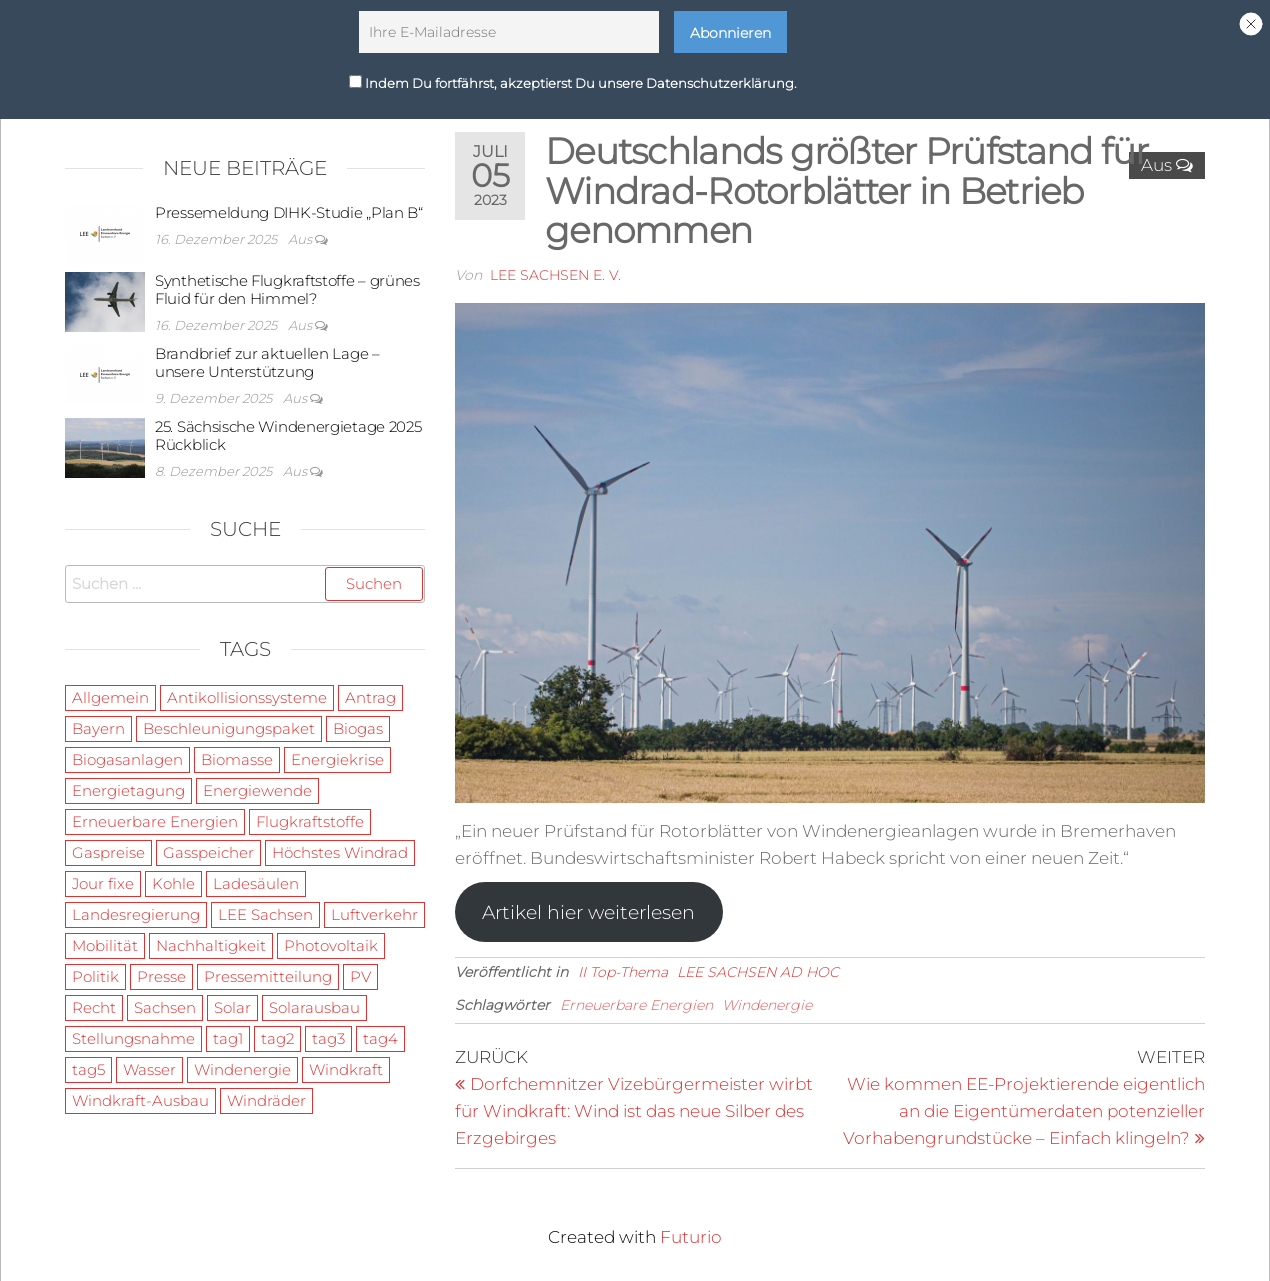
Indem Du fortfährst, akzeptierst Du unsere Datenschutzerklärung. (573, 77)
